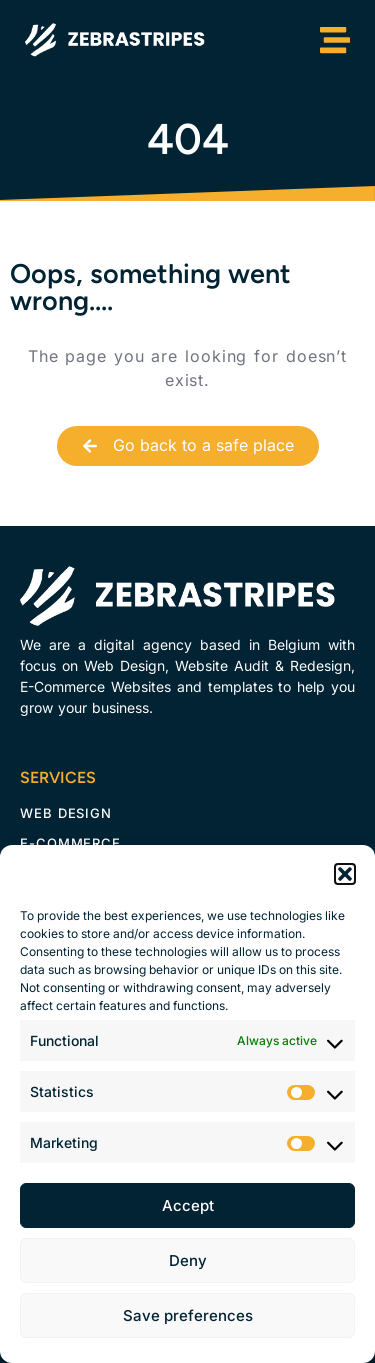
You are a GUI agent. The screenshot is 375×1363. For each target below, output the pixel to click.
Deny (188, 1260)
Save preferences (188, 1315)
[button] (345, 874)
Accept (188, 1205)
